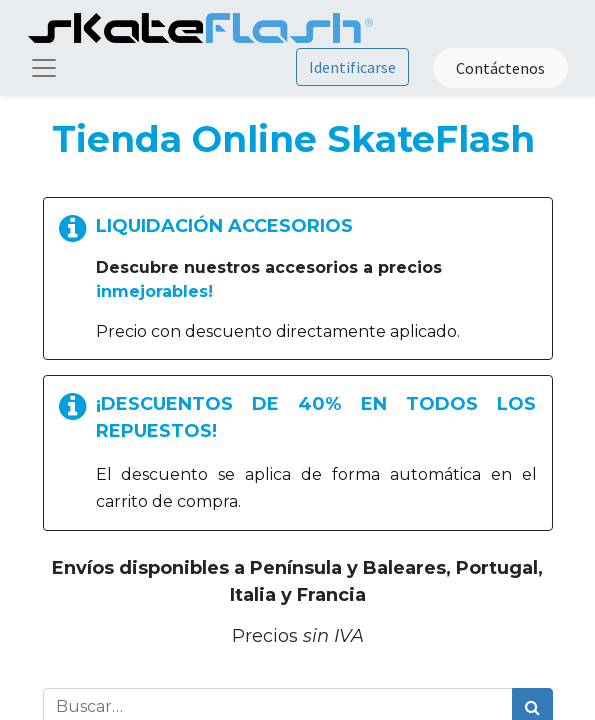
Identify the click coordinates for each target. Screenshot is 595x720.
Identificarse (352, 67)
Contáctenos (500, 68)
